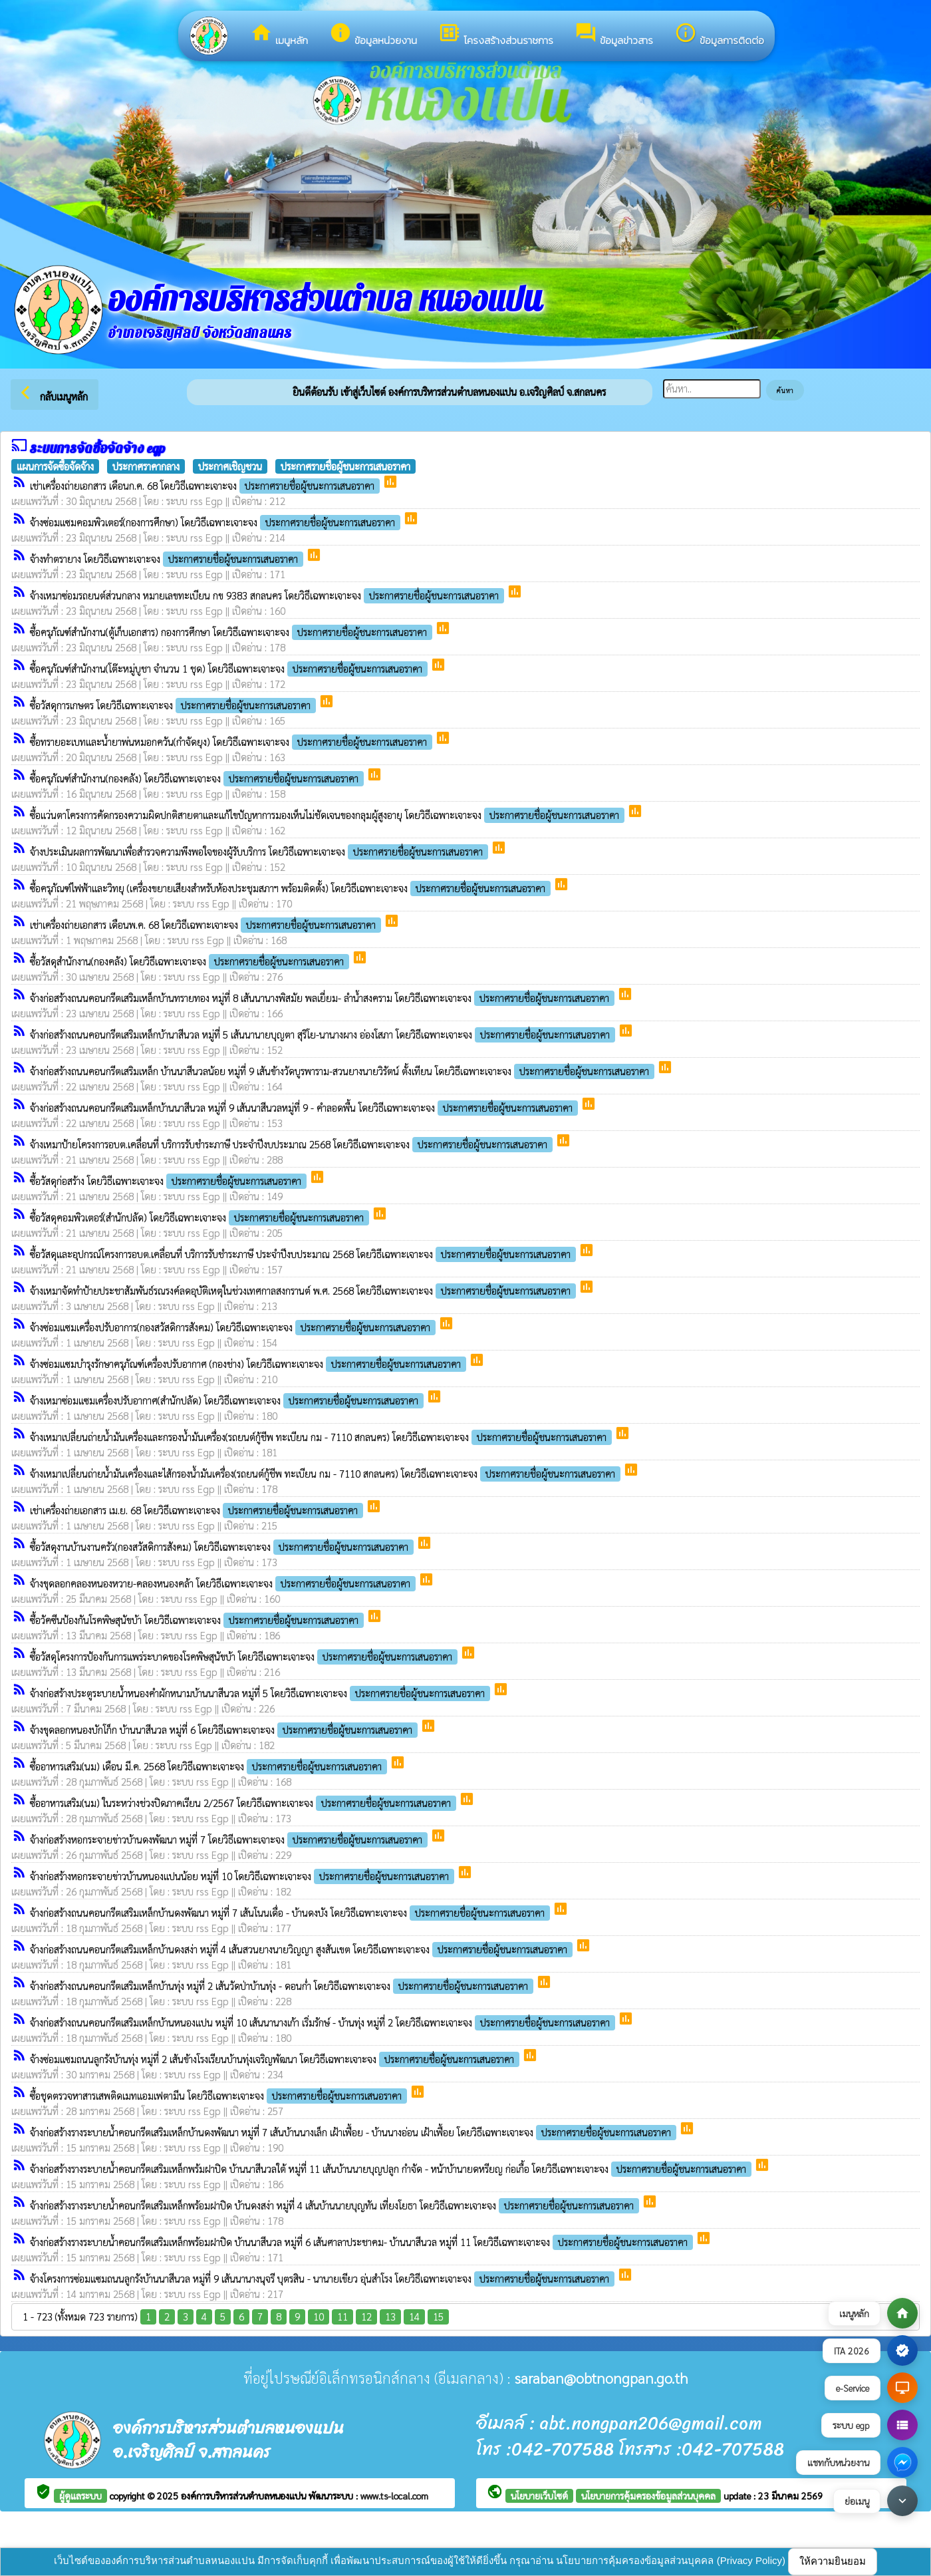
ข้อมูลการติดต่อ (719, 34)
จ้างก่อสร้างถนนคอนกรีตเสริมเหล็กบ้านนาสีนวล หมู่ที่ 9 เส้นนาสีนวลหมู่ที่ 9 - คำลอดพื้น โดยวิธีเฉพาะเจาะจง (305, 1107)
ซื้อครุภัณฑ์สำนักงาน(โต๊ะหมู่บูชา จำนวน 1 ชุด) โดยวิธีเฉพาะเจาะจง (230, 668)
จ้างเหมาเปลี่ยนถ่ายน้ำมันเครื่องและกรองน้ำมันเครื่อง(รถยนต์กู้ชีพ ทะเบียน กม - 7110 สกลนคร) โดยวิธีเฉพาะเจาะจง (322, 1436)
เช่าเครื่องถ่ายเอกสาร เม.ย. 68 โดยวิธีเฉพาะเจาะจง (198, 1510)
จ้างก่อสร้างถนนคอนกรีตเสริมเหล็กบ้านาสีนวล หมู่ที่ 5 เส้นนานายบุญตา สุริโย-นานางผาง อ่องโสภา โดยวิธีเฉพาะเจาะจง (324, 1034)
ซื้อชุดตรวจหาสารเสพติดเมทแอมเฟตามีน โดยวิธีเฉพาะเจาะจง (220, 2095)
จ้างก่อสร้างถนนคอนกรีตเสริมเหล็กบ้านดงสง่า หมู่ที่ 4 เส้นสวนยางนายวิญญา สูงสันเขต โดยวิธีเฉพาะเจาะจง (302, 1949)
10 (318, 2316)
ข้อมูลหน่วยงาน (373, 34)
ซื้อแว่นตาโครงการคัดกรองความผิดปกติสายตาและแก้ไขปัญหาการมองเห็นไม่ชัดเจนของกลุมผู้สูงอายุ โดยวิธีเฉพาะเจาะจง (328, 814)
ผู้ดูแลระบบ (80, 2495)
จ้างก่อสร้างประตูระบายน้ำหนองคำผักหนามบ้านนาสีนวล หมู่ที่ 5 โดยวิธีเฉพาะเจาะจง (261, 1693)
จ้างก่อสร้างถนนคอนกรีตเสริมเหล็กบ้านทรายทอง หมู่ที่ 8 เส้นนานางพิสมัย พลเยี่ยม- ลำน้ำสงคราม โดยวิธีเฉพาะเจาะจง (323, 997)
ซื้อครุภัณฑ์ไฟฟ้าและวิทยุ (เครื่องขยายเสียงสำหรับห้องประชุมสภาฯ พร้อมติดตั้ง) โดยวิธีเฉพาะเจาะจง (291, 888)
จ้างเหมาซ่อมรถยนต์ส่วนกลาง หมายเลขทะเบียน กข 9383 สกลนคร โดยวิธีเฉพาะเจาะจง (268, 595)
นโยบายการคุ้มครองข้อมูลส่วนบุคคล (648, 2495)
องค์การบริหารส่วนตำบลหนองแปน (245, 2495)
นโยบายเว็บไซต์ (539, 2495)
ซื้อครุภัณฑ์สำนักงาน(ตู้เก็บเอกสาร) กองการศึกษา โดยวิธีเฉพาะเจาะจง (232, 631)
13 (390, 2316)
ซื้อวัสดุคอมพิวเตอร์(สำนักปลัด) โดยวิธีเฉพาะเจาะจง (201, 1217)
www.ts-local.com (394, 2495)
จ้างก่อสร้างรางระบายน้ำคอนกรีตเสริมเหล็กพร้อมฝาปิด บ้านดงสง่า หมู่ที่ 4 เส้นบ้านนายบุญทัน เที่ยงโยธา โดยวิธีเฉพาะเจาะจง (336, 2205)
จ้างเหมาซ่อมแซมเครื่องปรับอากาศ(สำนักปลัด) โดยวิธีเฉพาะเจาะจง (228, 1400)
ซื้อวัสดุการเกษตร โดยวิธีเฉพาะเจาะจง (174, 705)
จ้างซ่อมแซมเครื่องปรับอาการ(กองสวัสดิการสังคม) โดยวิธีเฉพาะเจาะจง (234, 1327)
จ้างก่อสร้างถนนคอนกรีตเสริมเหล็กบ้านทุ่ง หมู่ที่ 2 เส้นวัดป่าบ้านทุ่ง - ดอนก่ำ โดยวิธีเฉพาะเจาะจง (283, 1985)
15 (438, 2316)
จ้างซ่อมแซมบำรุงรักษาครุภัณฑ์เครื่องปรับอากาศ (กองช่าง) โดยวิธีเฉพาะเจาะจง (249, 1363)
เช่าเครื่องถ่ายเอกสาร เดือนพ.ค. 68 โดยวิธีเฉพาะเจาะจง (207, 924)
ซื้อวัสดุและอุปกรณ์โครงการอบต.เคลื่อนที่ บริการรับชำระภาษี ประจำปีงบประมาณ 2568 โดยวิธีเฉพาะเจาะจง (304, 1253)
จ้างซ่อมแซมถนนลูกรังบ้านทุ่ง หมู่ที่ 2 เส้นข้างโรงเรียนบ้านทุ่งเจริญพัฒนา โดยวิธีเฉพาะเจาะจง (276, 2058)
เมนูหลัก (279, 34)
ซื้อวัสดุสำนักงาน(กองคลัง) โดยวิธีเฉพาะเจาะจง (191, 961)
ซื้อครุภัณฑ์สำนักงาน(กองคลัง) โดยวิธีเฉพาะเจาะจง (198, 778)
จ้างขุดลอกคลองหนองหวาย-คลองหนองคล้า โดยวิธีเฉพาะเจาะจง (224, 1583)
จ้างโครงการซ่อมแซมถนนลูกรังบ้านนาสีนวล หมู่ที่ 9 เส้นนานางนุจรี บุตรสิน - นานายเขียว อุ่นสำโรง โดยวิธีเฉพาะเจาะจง (323, 2278)
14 (414, 2316)
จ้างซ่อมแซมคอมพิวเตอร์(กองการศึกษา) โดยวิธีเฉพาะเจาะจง (216, 522)
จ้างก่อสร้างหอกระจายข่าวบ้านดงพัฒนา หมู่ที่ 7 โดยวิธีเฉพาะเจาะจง (230, 1839)
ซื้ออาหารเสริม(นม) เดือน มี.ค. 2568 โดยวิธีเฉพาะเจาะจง (210, 1766)
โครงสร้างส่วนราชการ (495, 34)
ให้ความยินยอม (832, 2561)
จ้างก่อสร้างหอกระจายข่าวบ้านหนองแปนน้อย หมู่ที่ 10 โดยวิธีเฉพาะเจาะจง (243, 1875)
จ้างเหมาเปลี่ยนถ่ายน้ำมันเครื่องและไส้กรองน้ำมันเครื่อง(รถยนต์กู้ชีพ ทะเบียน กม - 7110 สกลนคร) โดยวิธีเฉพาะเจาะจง (326, 1473)
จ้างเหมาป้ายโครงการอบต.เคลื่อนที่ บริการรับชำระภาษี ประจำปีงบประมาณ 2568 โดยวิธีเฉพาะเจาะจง (292, 1144)
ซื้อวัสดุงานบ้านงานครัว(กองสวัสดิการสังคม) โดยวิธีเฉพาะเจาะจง (223, 1546)
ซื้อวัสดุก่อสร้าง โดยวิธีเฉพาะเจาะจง (169, 1180)
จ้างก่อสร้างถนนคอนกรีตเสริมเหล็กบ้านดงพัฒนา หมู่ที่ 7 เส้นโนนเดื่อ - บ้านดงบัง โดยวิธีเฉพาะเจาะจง (291, 1912)
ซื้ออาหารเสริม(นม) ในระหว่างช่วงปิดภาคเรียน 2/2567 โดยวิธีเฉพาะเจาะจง (244, 1802)
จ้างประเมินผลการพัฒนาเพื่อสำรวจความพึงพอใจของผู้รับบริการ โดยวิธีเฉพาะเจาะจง (260, 851)
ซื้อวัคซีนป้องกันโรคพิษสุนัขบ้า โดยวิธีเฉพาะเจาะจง (198, 1619)
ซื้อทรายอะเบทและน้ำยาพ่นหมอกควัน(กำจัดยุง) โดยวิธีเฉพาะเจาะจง (232, 741)
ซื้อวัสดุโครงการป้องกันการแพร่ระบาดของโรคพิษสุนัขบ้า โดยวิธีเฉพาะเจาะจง (245, 1656)
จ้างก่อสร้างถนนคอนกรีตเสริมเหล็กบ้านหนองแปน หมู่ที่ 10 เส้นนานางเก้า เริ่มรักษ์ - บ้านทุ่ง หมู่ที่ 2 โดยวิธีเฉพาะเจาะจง (324, 2022)
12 (366, 2316)
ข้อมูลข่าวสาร (614, 34)
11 (342, 2316)
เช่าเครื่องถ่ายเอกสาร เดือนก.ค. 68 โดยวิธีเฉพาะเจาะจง (206, 485)
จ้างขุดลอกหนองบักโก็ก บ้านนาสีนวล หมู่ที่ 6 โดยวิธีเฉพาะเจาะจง (225, 1729)
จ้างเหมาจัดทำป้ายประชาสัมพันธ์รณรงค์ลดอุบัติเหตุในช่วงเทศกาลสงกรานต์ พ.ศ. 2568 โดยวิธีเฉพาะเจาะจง (304, 1290)
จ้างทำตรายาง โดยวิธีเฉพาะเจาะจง (168, 558)
